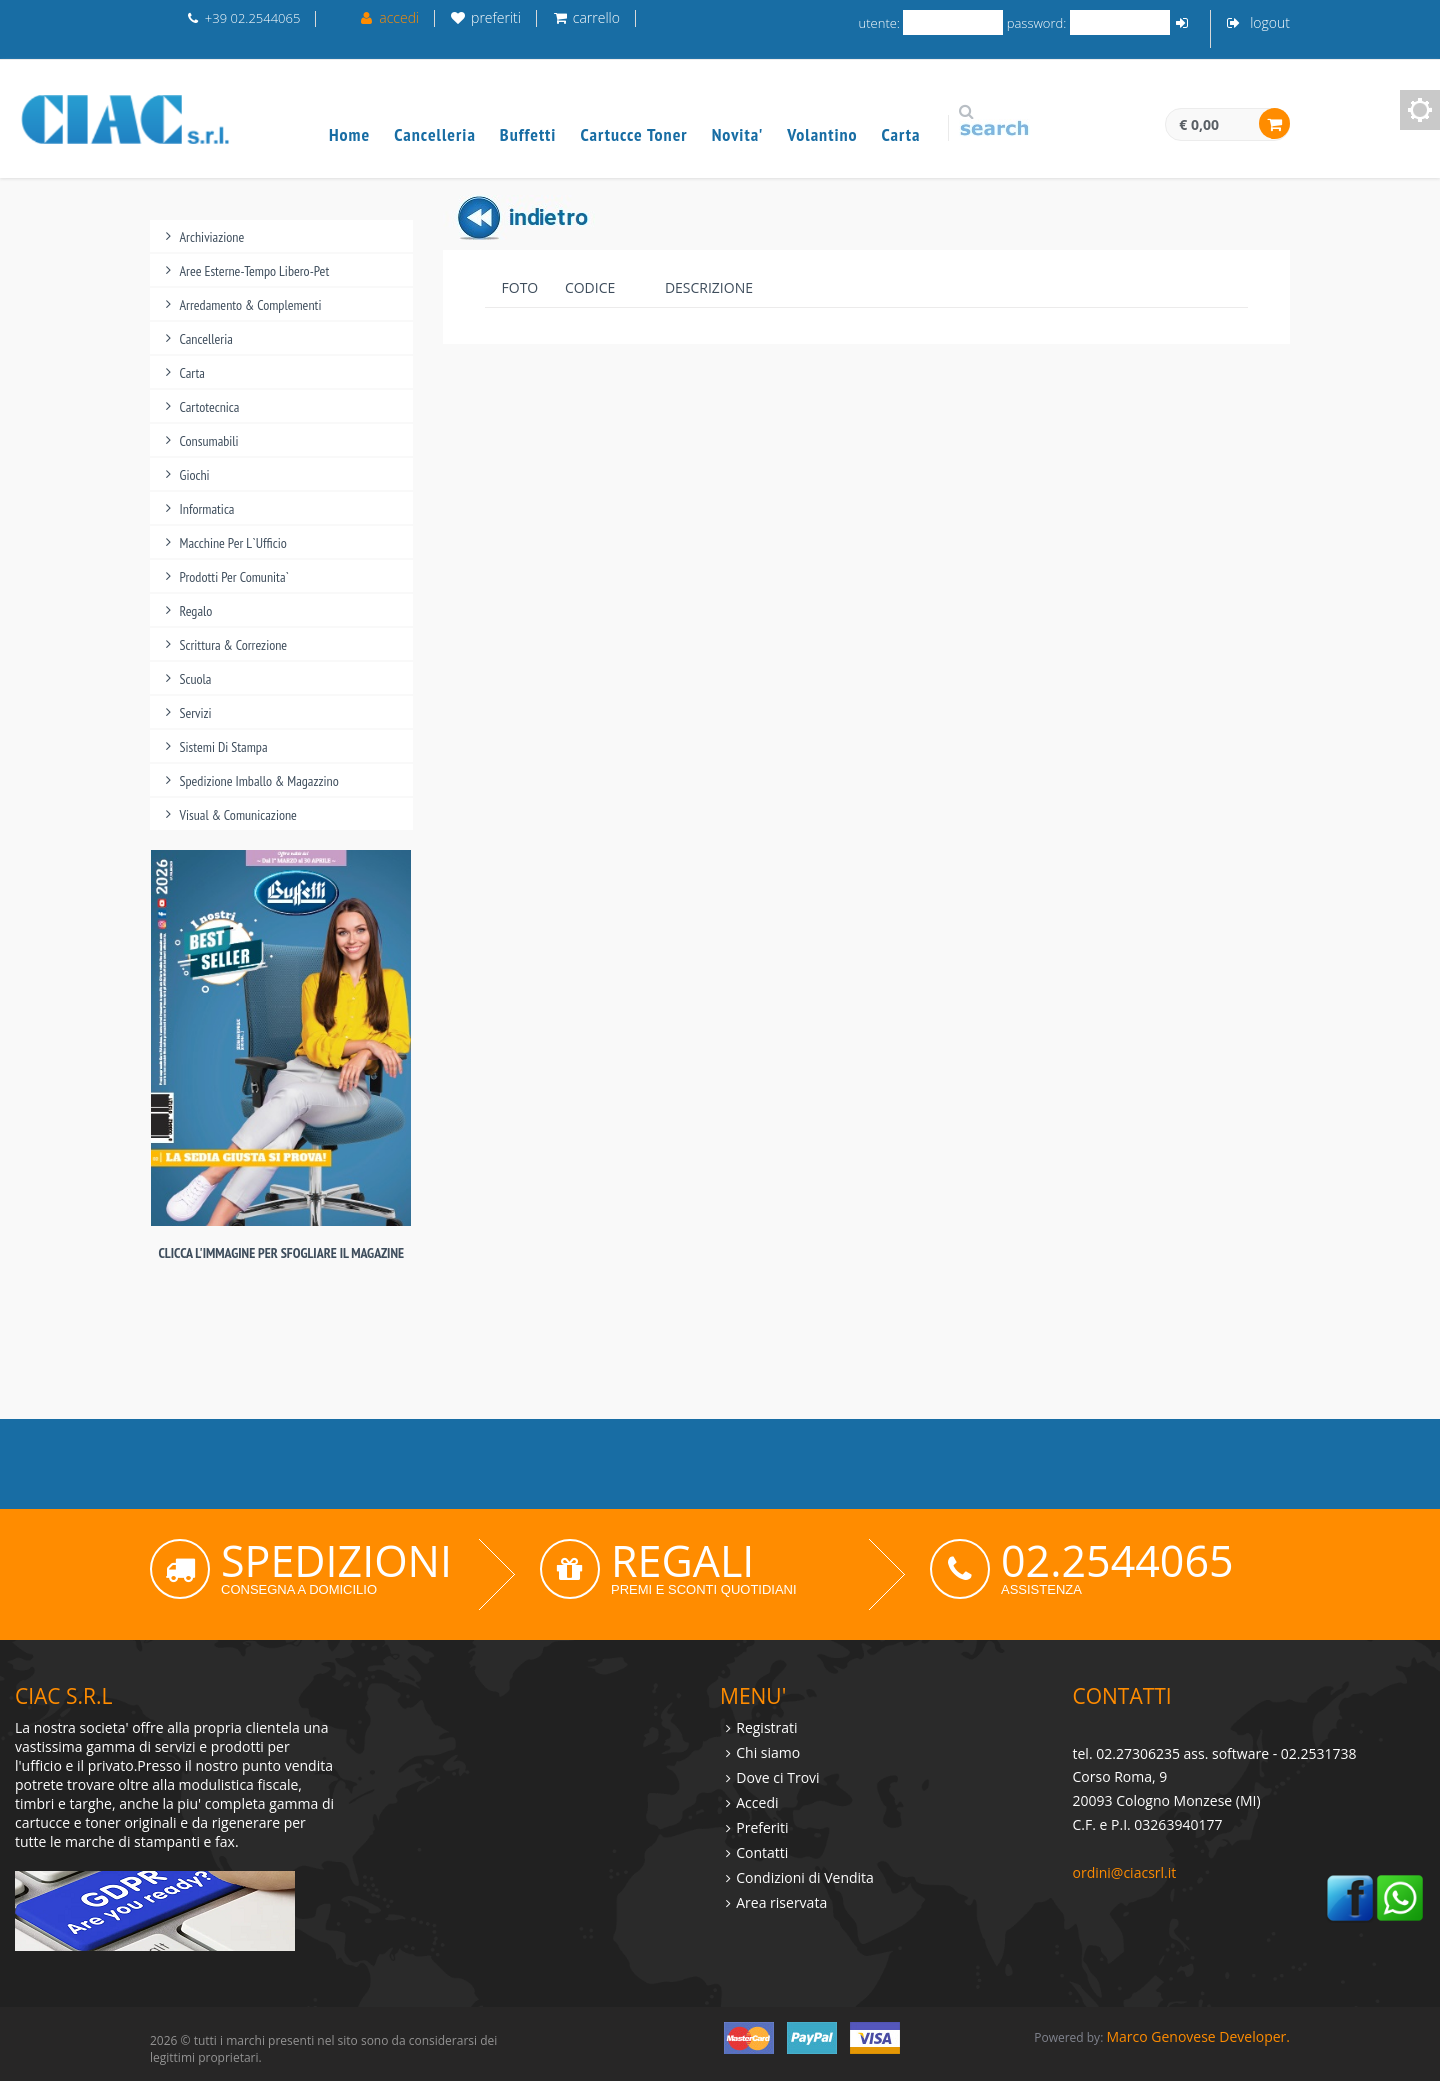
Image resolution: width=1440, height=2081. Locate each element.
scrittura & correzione (234, 645)
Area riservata (781, 1902)
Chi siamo (768, 1752)
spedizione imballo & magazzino (259, 781)
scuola (196, 679)
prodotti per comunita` (235, 577)
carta (192, 373)
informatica (207, 509)
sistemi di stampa (224, 747)
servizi (196, 713)
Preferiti (762, 1827)
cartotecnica (210, 407)
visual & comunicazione (238, 815)
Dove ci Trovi (777, 1777)
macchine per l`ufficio (233, 543)
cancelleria (206, 339)
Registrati (766, 1727)
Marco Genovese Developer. (1198, 2036)
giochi (195, 475)
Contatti (762, 1852)
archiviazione (212, 237)
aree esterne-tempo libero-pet (255, 271)
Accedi (757, 1802)
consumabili (209, 441)
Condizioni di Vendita (805, 1877)
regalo (196, 611)
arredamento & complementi (251, 305)
